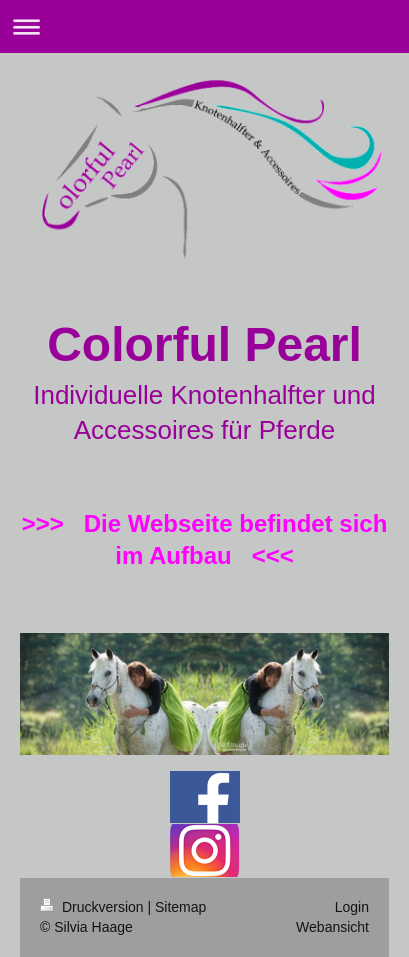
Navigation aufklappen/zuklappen (204, 26)
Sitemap (180, 907)
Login (352, 907)
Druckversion (93, 907)
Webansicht (332, 927)
